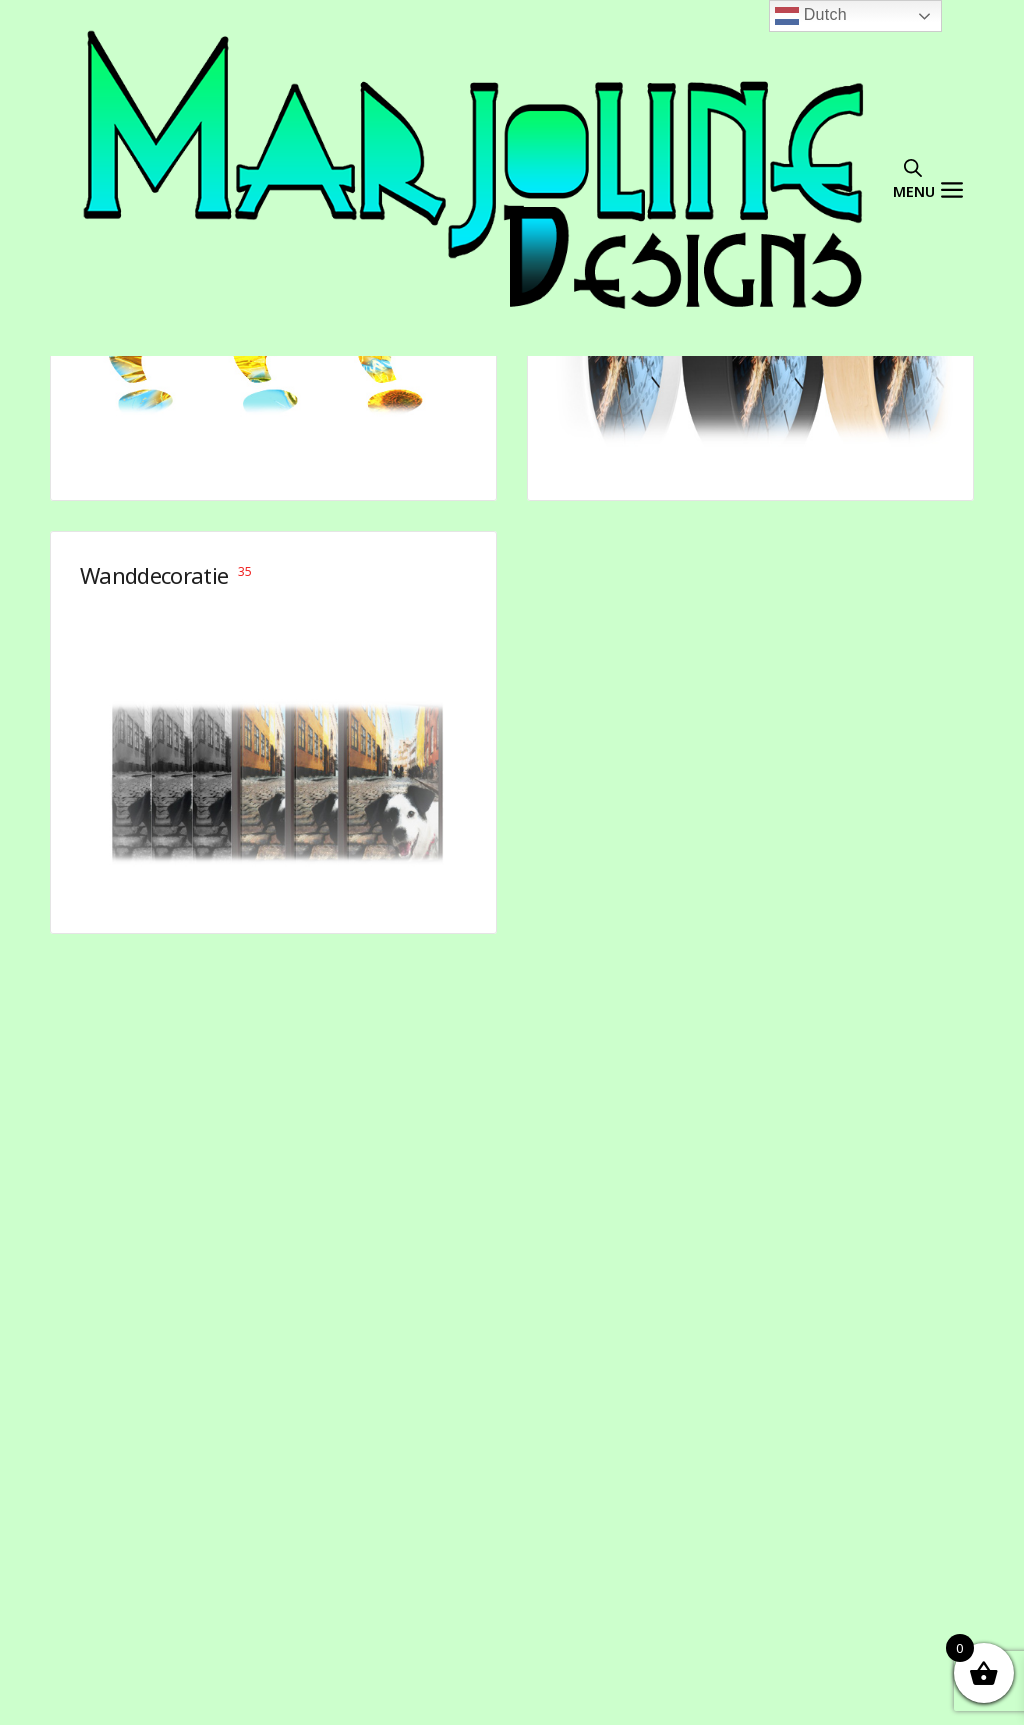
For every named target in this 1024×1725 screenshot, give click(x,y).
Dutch (811, 16)
